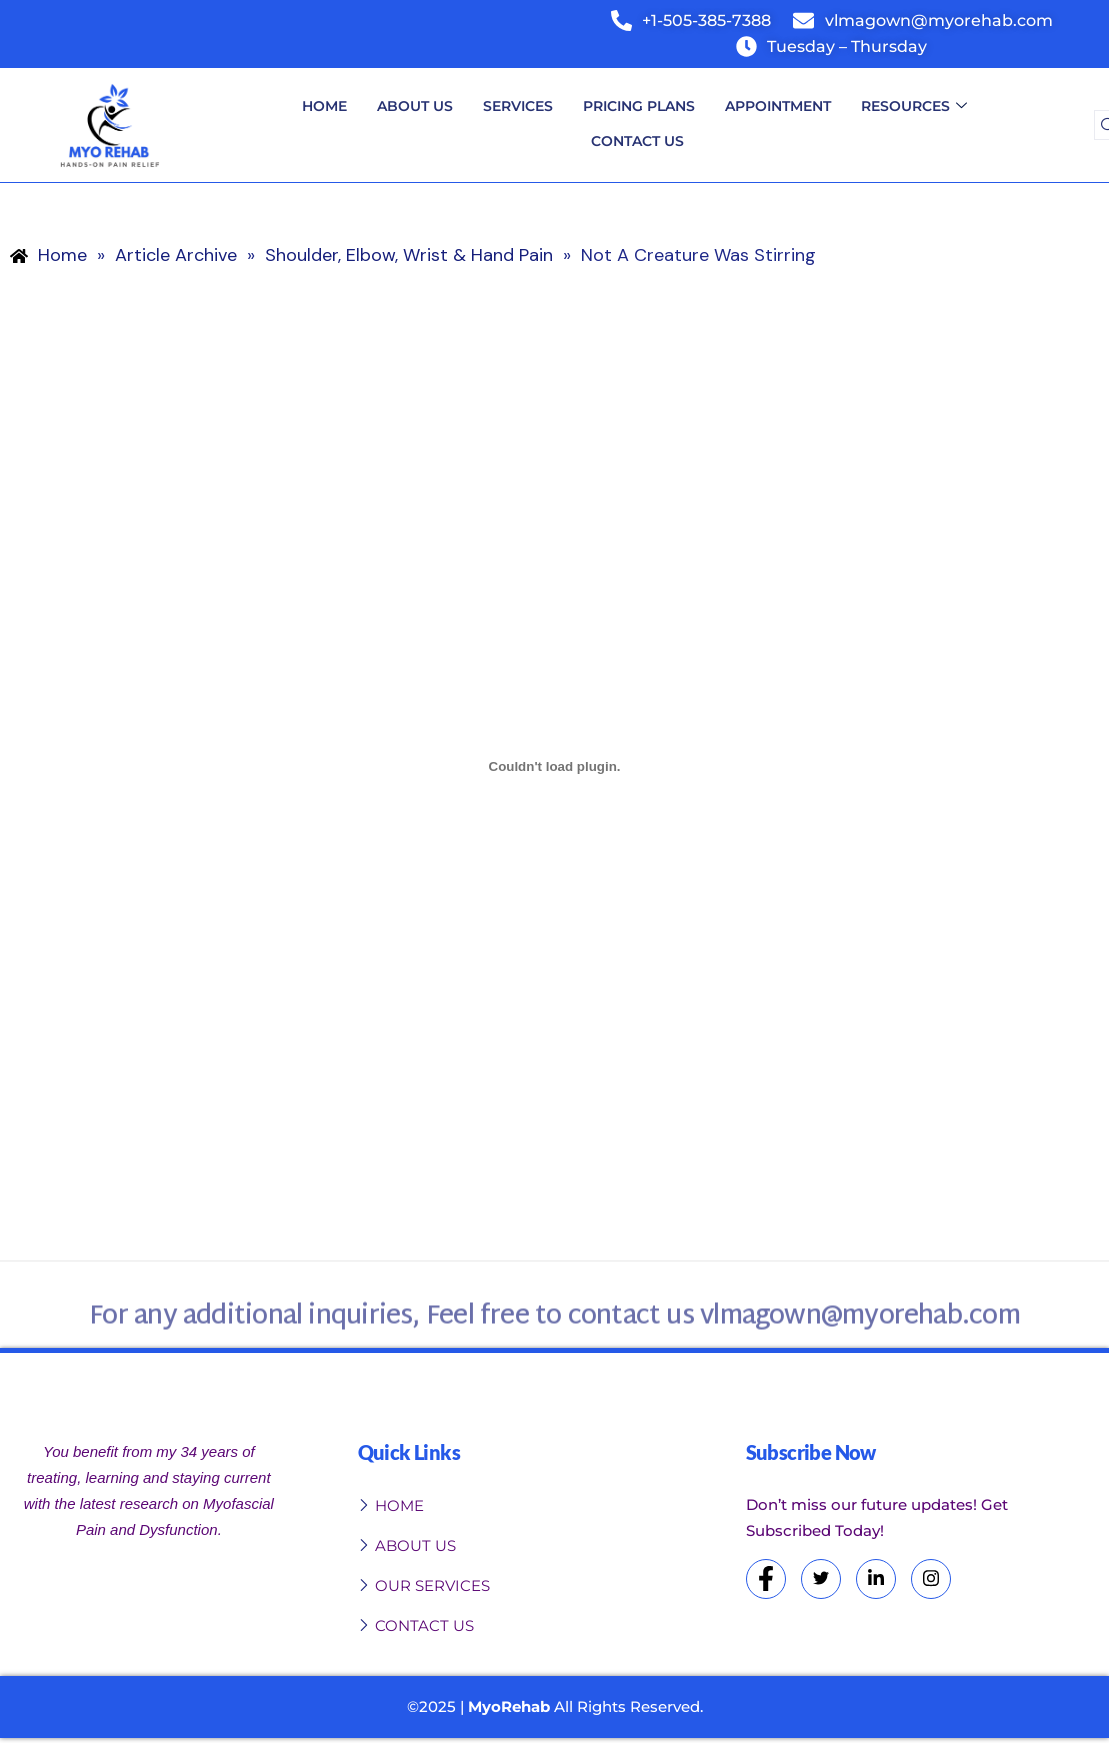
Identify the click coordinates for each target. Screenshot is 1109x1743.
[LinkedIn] (876, 1579)
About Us (415, 106)
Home (324, 106)
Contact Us (637, 141)
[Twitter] (821, 1579)
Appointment (778, 106)
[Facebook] (766, 1579)
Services (518, 106)
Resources (914, 107)
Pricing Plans (639, 106)
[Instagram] (931, 1579)
